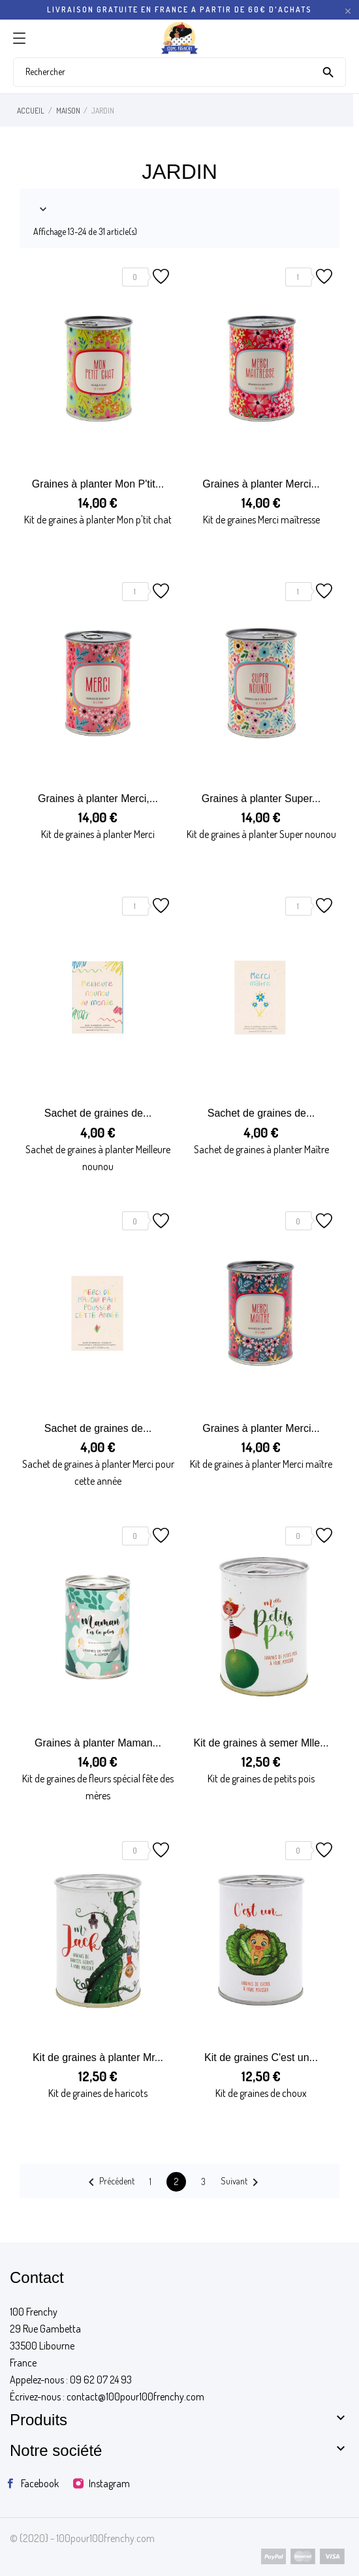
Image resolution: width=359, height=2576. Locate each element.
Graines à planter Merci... (261, 483)
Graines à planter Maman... (98, 1742)
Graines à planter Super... (261, 798)
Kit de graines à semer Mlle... (260, 1742)
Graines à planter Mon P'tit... (98, 483)
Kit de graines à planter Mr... (98, 2057)
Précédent (109, 2182)
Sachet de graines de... (98, 1113)
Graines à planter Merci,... (98, 798)
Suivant (242, 2182)
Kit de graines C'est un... (261, 2057)
